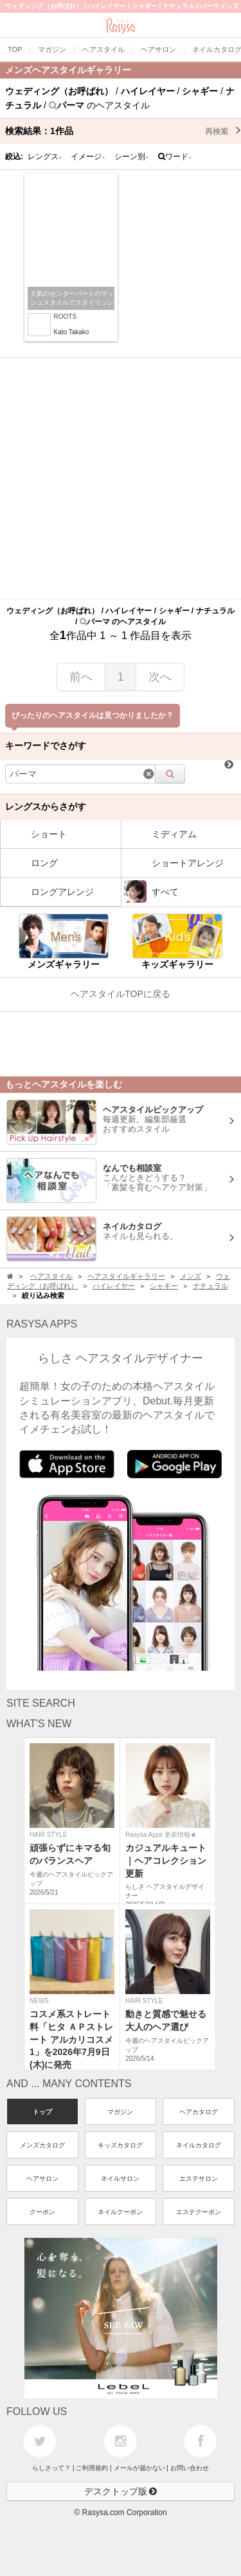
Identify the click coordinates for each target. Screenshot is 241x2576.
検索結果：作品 (123, 131)
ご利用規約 (92, 2467)
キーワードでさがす (45, 745)
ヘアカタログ (198, 2111)
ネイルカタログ (198, 2145)
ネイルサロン (120, 2178)
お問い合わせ (189, 2467)
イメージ (88, 156)
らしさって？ (51, 2467)
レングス (45, 156)
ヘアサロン (42, 2178)
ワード (175, 156)
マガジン (120, 2111)
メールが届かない (139, 2467)
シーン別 (131, 156)
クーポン (42, 2211)
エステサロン (198, 2178)
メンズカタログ (42, 2145)
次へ (160, 676)
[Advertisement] (120, 478)
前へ (81, 676)
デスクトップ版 (120, 2491)
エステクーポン (198, 2211)
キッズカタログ (120, 2145)
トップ (42, 2111)
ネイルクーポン (120, 2211)
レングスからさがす (45, 806)
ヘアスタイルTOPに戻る (120, 994)
